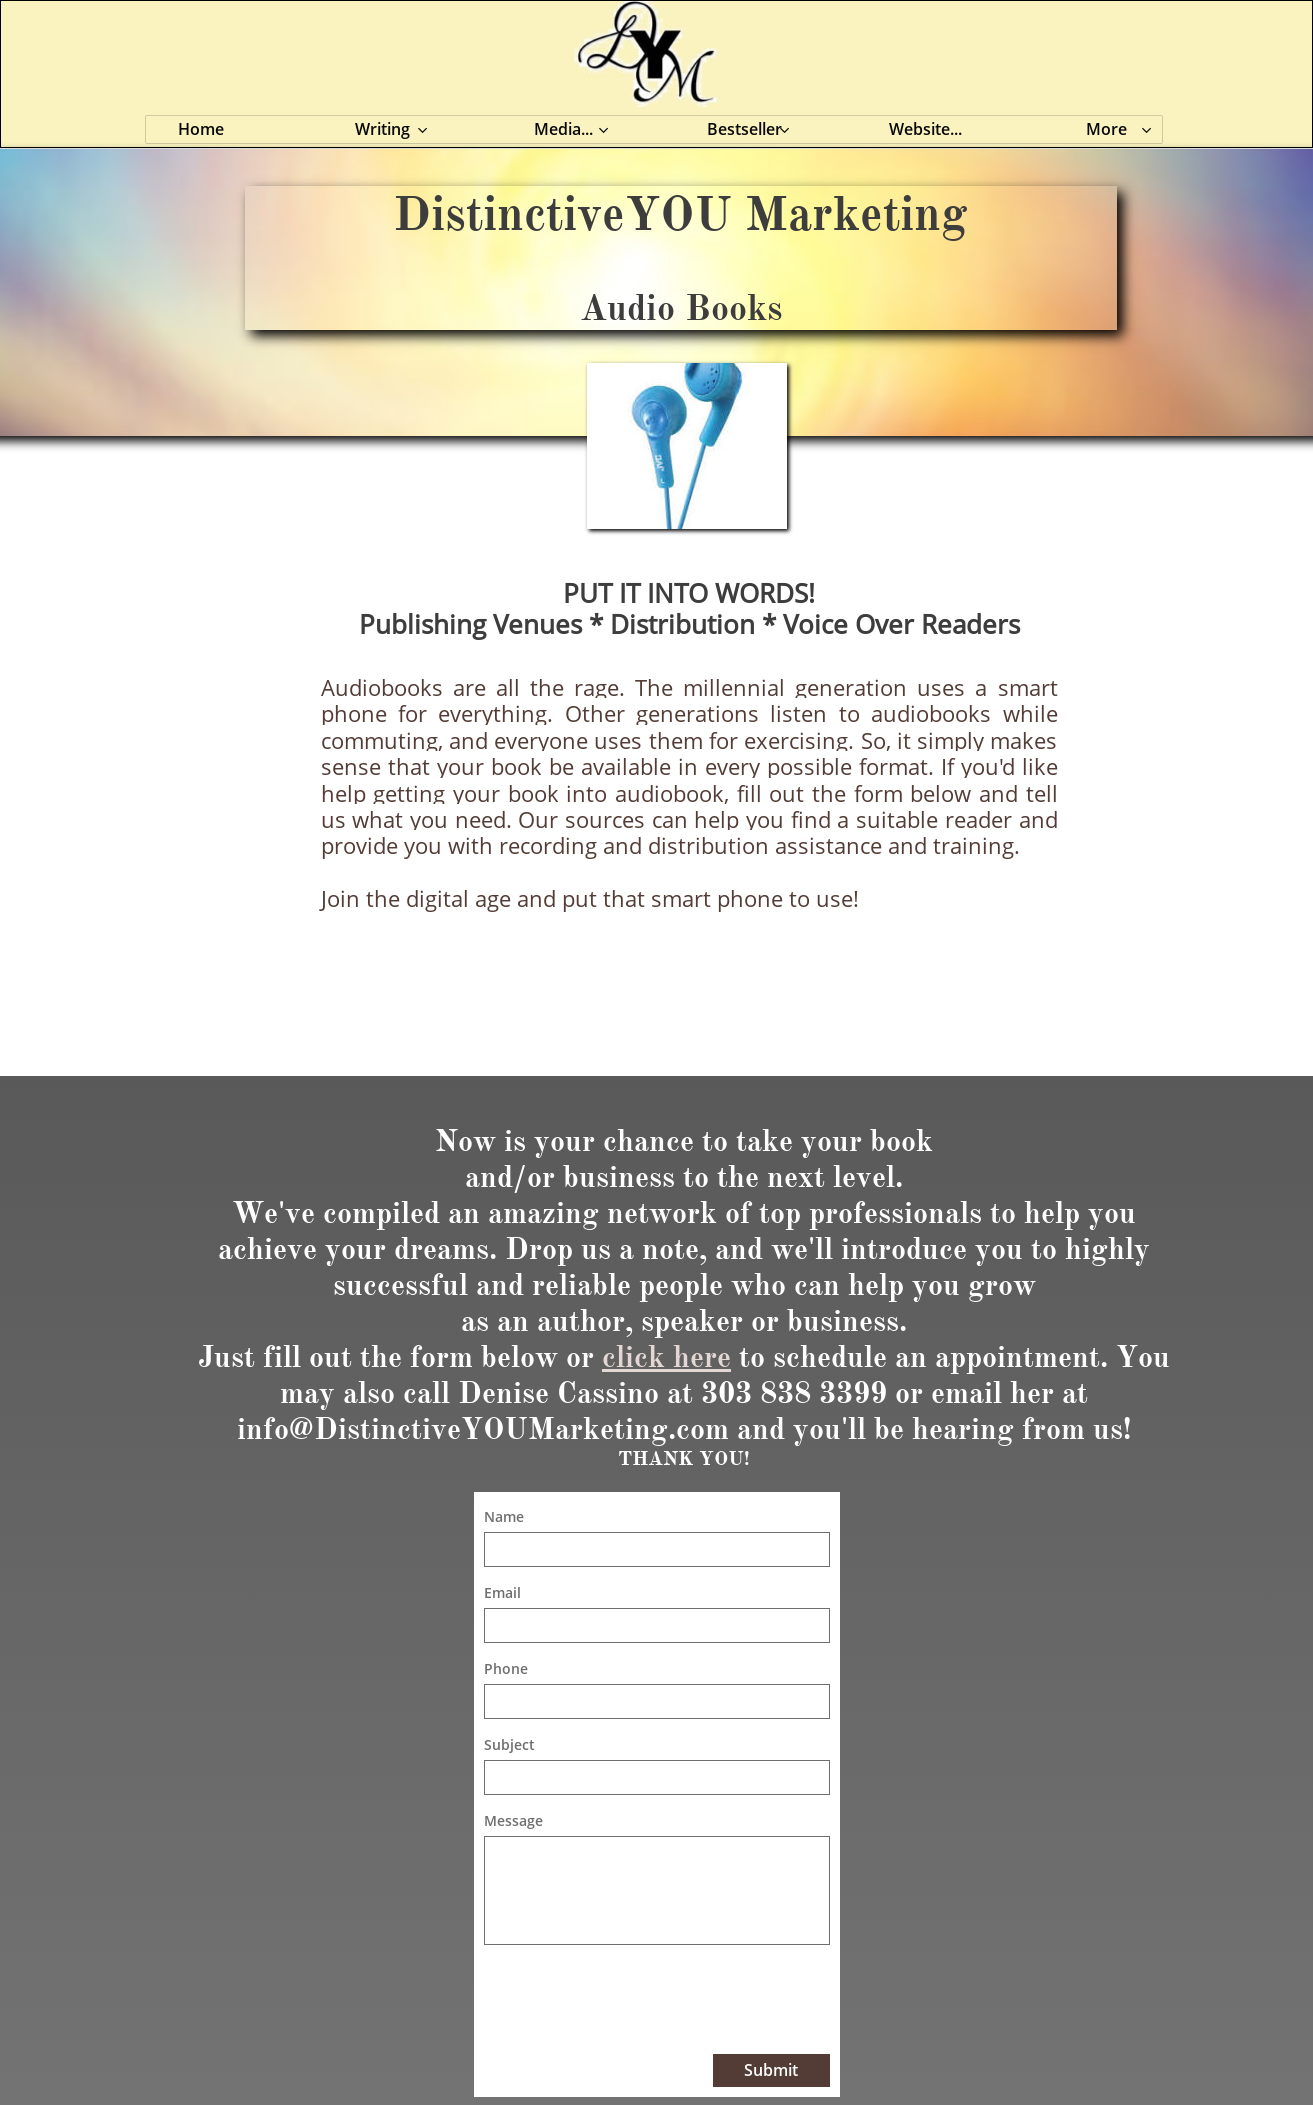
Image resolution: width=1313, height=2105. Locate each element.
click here (666, 1357)
